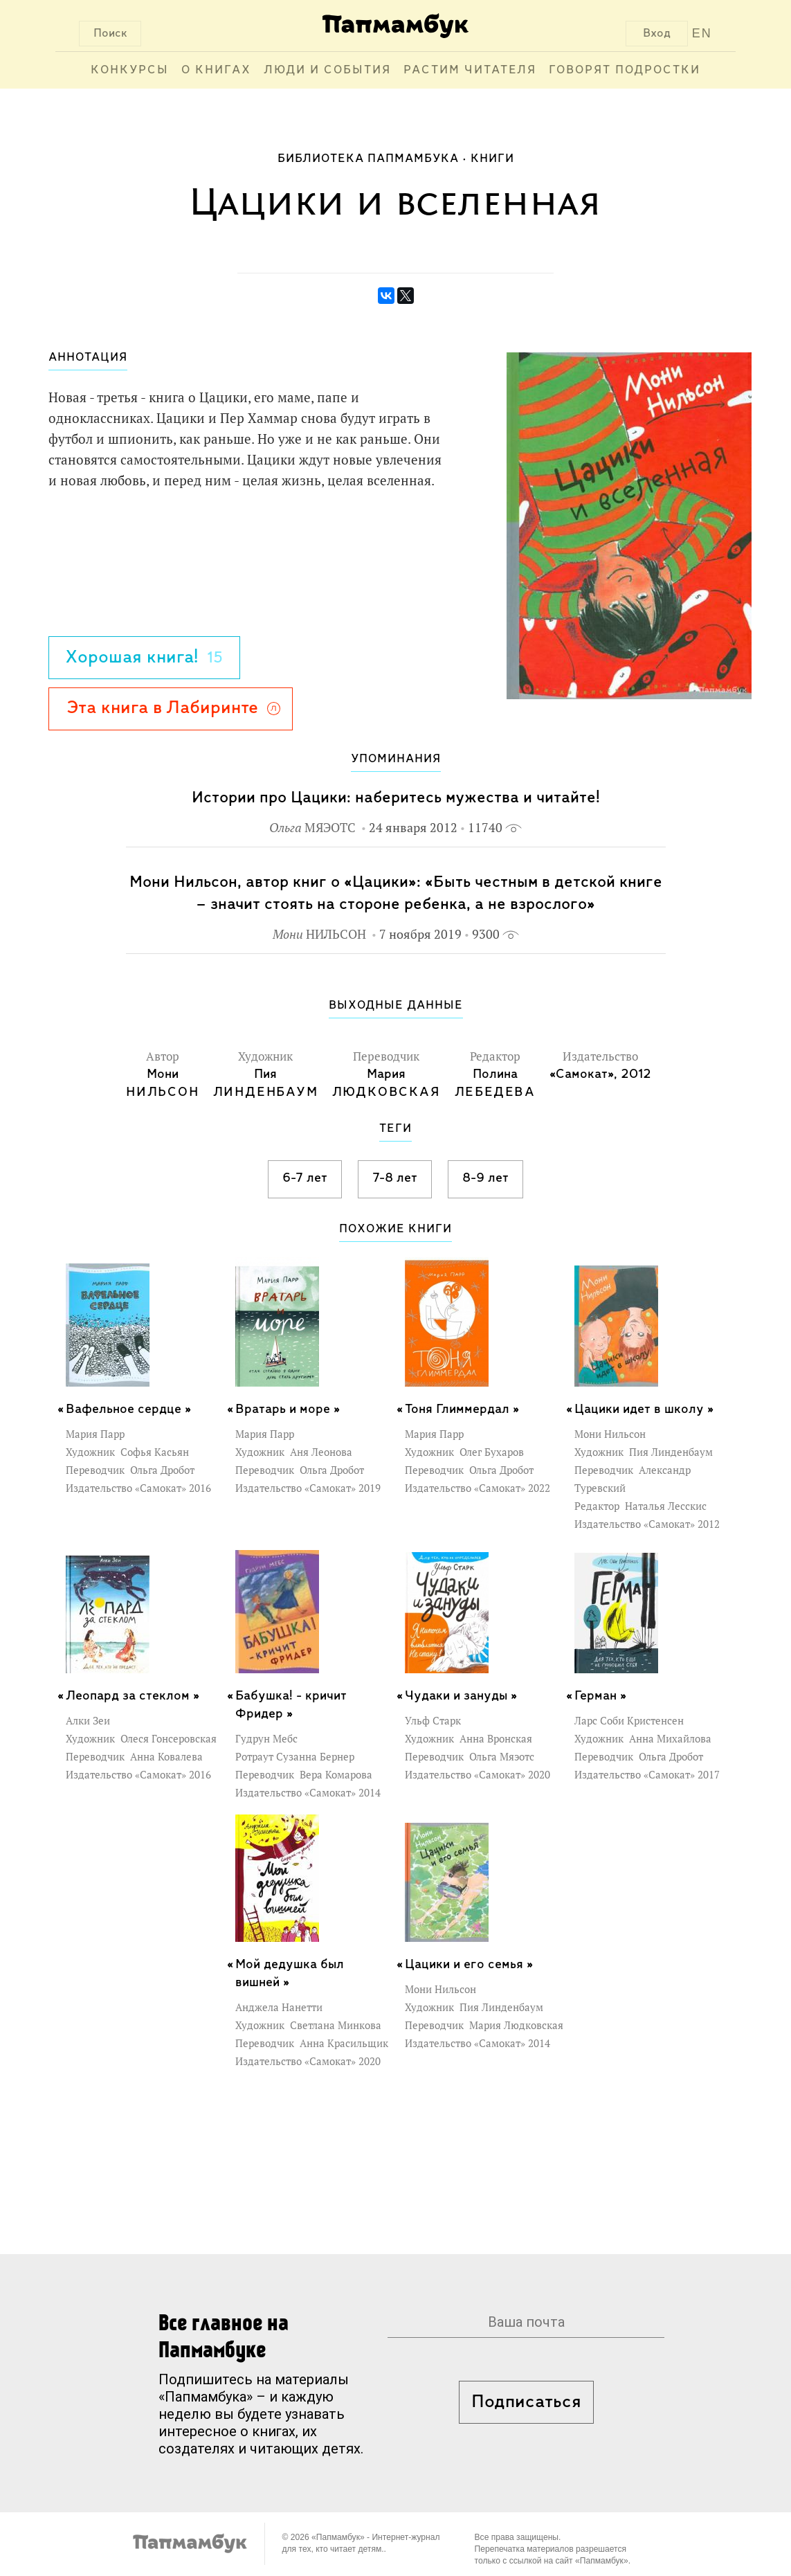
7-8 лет (394, 1178)
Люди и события (327, 70)
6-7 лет (304, 1178)
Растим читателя (469, 70)
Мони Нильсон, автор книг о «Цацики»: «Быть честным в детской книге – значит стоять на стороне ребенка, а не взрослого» (395, 893)
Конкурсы (130, 70)
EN (702, 33)
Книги (492, 158)
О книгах (216, 70)
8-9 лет (485, 1178)
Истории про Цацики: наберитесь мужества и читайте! (396, 798)
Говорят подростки (624, 70)
